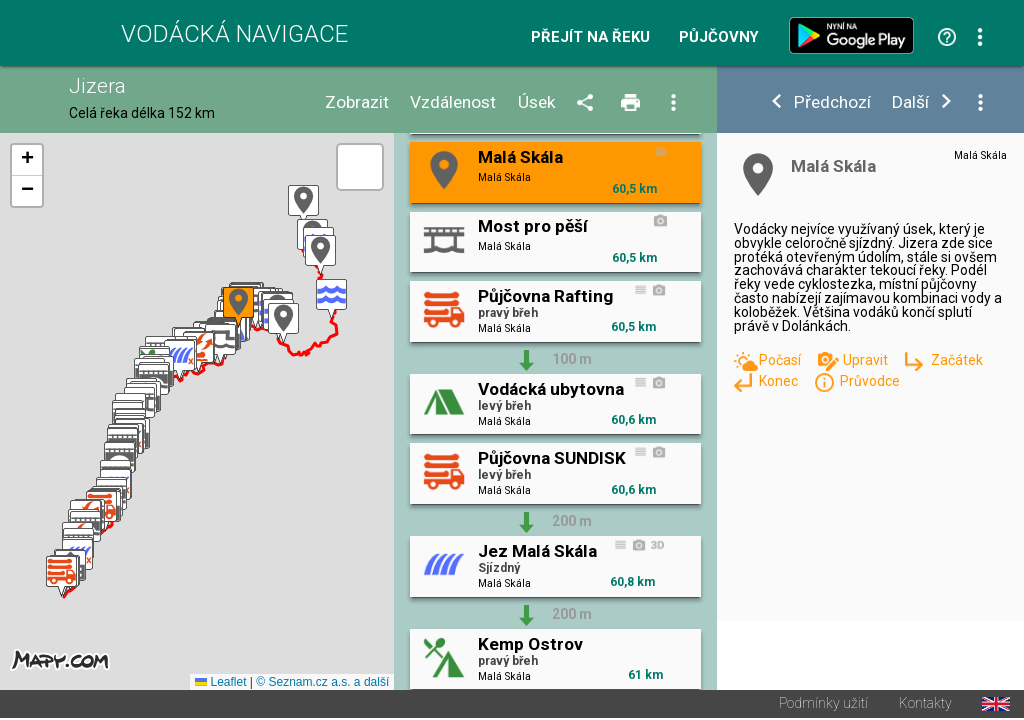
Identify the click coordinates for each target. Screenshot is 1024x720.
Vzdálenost (453, 102)
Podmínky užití (823, 706)
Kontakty (925, 706)
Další (910, 102)
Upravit (867, 360)
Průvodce (870, 381)
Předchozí (832, 102)
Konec (780, 381)
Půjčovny (719, 37)
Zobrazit (357, 102)
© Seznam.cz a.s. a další (322, 684)
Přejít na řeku (590, 37)
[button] (303, 206)
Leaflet (220, 684)
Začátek (957, 360)
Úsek (537, 102)
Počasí (781, 360)
